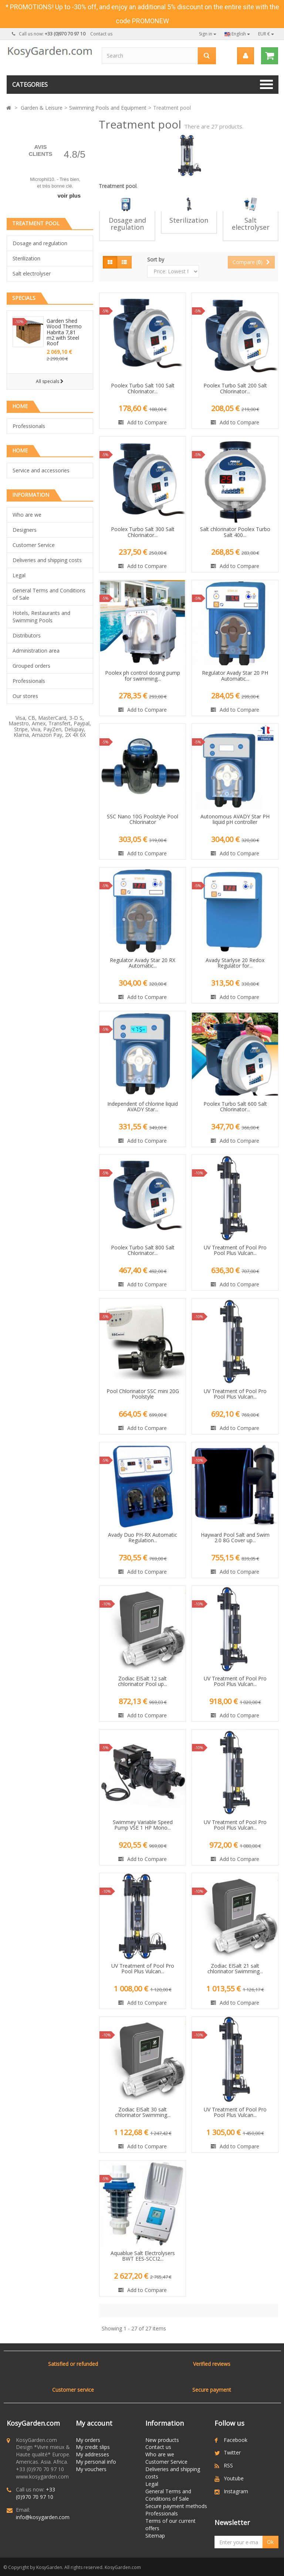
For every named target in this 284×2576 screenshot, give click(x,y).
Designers (25, 529)
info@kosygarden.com (43, 2517)
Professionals (29, 426)
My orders (88, 2439)
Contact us (101, 34)
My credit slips (93, 2446)
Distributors (27, 635)
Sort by (155, 259)
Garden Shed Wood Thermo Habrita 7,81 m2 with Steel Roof (64, 332)
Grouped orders (31, 665)
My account (94, 2423)
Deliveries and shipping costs (47, 560)
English (237, 34)
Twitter (232, 2452)
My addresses (92, 2454)
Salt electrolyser (32, 273)
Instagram (236, 2491)
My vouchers (91, 2469)
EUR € (266, 34)
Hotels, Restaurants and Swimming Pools (41, 616)
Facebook (235, 2439)
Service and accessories (41, 470)
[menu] (245, 55)
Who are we (27, 514)
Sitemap (155, 2535)
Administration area (36, 650)
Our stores (25, 695)
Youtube (234, 2478)
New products (162, 2439)
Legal (19, 575)
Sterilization (26, 258)
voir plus (69, 195)
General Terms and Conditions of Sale (49, 594)
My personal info (96, 2461)
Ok (270, 2541)
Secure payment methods (176, 2506)
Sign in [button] (207, 34)
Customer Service (34, 544)
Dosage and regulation (40, 243)
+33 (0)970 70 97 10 (35, 2493)
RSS (228, 2465)
